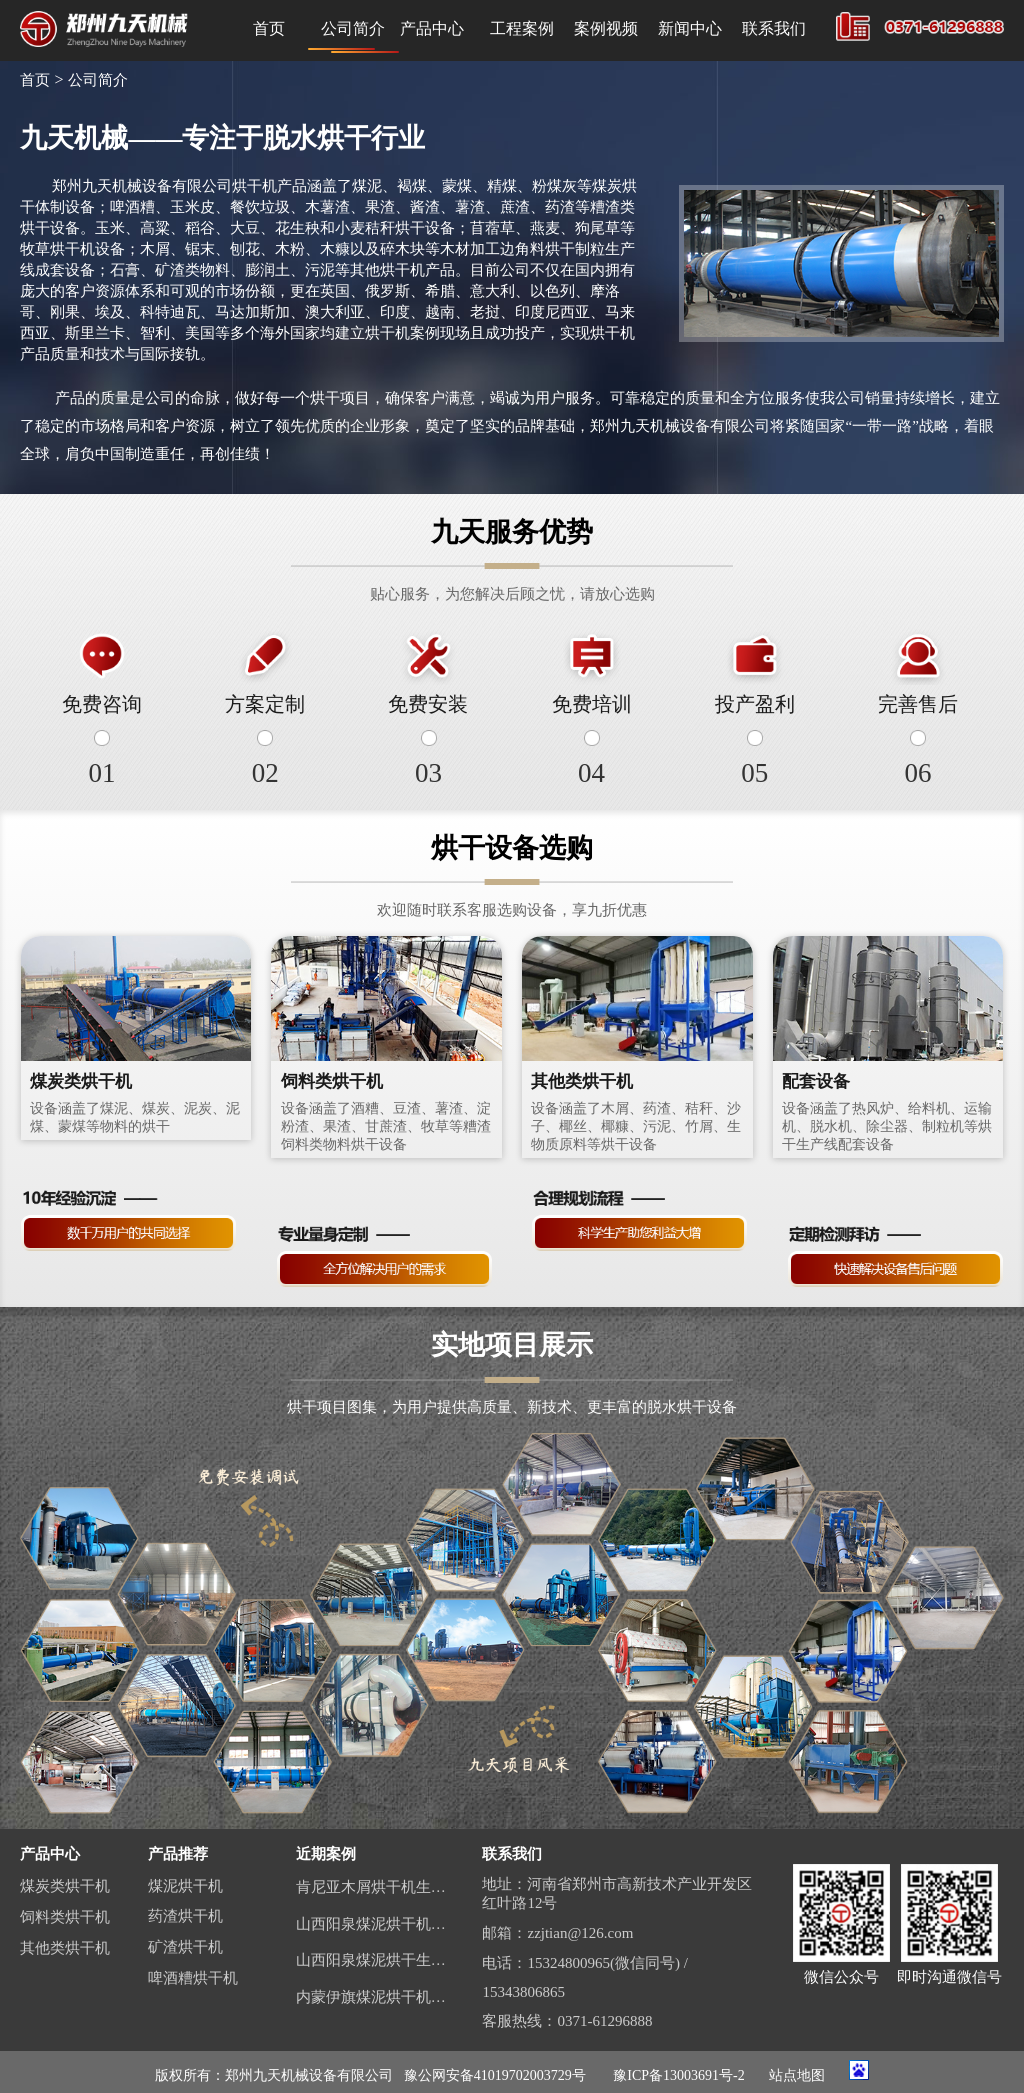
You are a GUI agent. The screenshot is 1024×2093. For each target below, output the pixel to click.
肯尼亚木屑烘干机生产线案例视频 (374, 1887)
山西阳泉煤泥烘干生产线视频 (374, 1960)
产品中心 (437, 28)
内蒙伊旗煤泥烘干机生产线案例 (374, 1997)
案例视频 (606, 28)
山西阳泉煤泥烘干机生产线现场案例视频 (374, 1924)
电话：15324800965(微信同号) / (584, 1963)
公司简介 (353, 28)
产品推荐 (178, 1854)
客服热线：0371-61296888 (567, 2021)
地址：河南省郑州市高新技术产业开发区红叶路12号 (617, 1893)
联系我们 (774, 28)
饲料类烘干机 (65, 1917)
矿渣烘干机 (185, 1947)
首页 (269, 28)
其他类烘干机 (65, 1948)
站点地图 (797, 2075)
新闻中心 (690, 28)
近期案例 (326, 1854)
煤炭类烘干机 (65, 1886)
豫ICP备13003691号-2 (678, 2075)
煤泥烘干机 (185, 1886)
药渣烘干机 (185, 1916)
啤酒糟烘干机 (193, 1978)
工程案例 (522, 28)
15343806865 (523, 1992)
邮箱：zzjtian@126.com (557, 1933)
